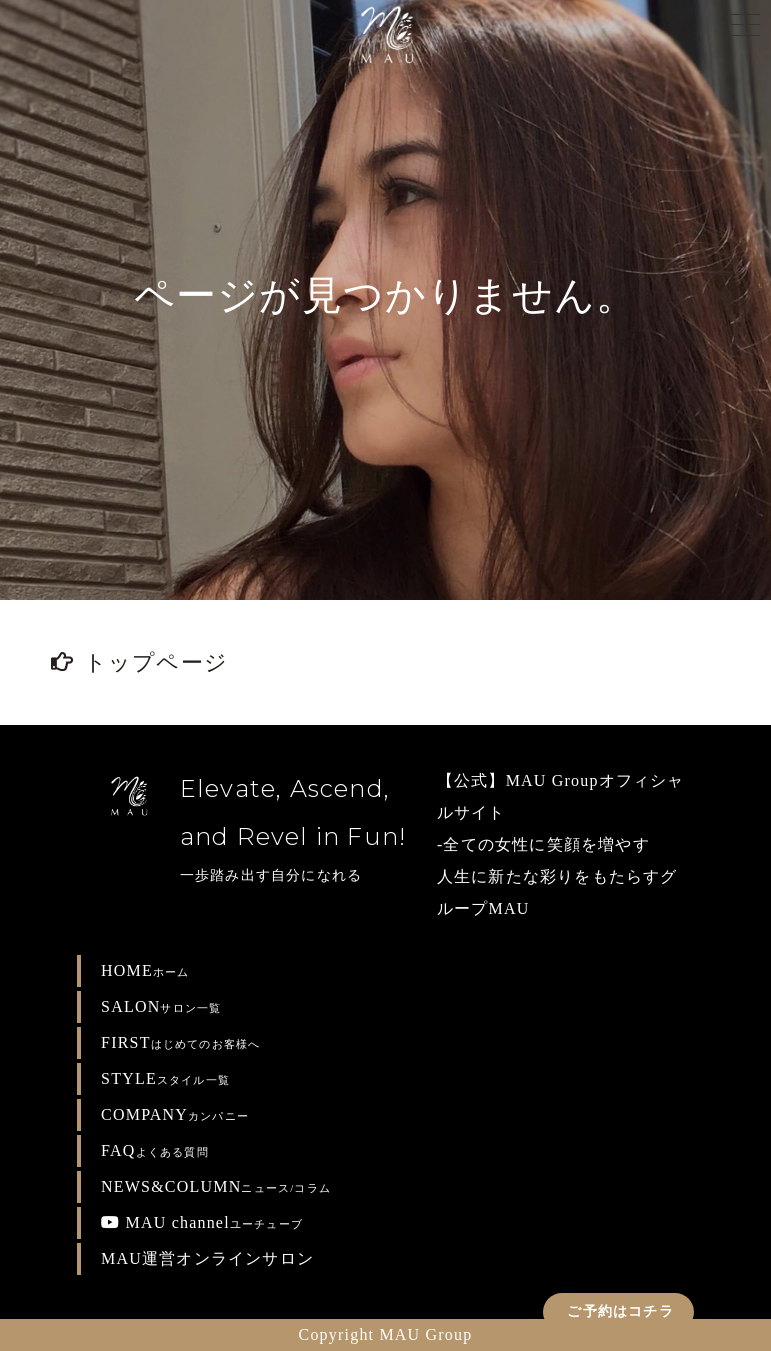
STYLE (165, 1078)
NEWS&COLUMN (216, 1186)
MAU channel (202, 1222)
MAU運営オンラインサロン (207, 1258)
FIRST (180, 1042)
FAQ (155, 1150)
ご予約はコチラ (618, 1311)
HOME (145, 970)
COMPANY (175, 1114)
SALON (161, 1006)
